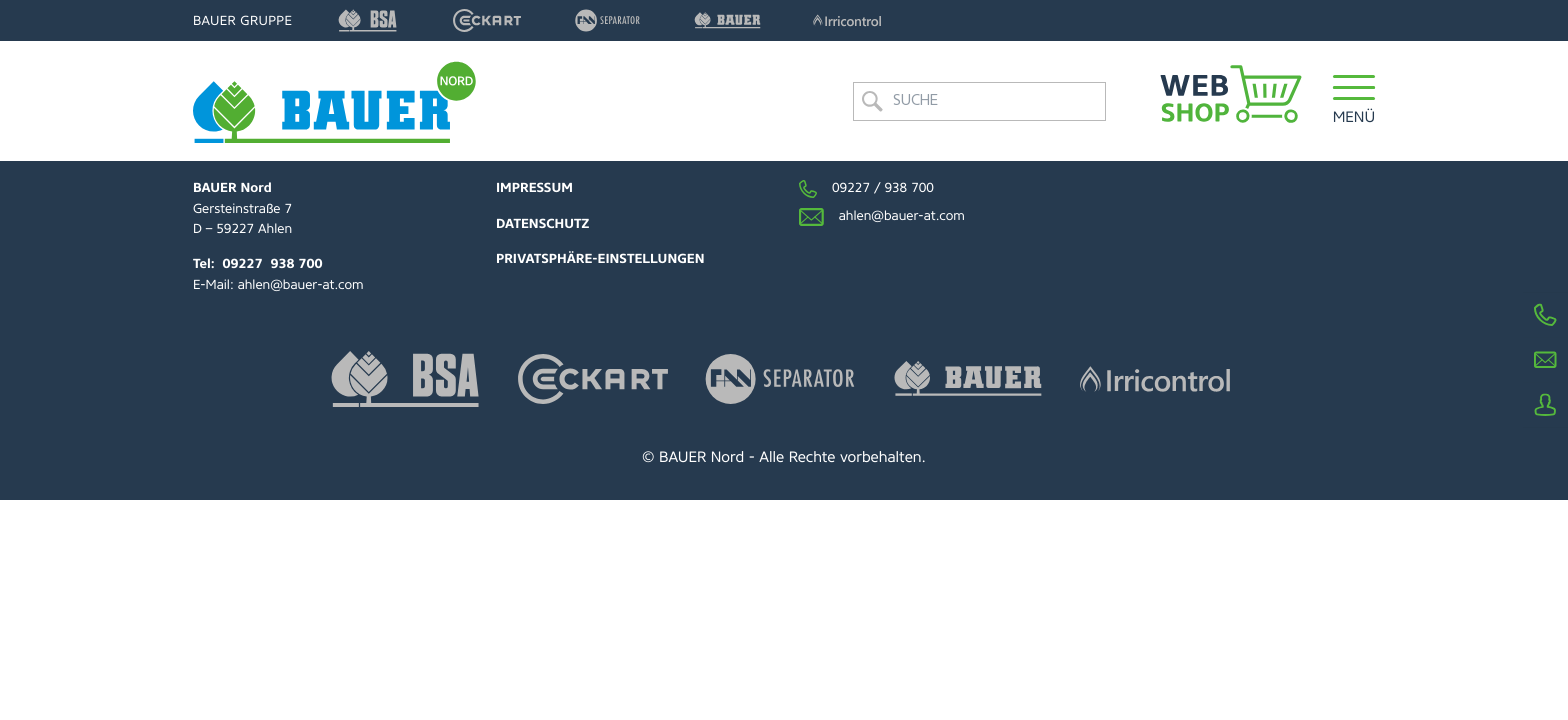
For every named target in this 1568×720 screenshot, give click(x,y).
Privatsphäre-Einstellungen (600, 259)
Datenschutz (542, 224)
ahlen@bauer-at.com (301, 285)
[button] (1354, 101)
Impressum (534, 188)
